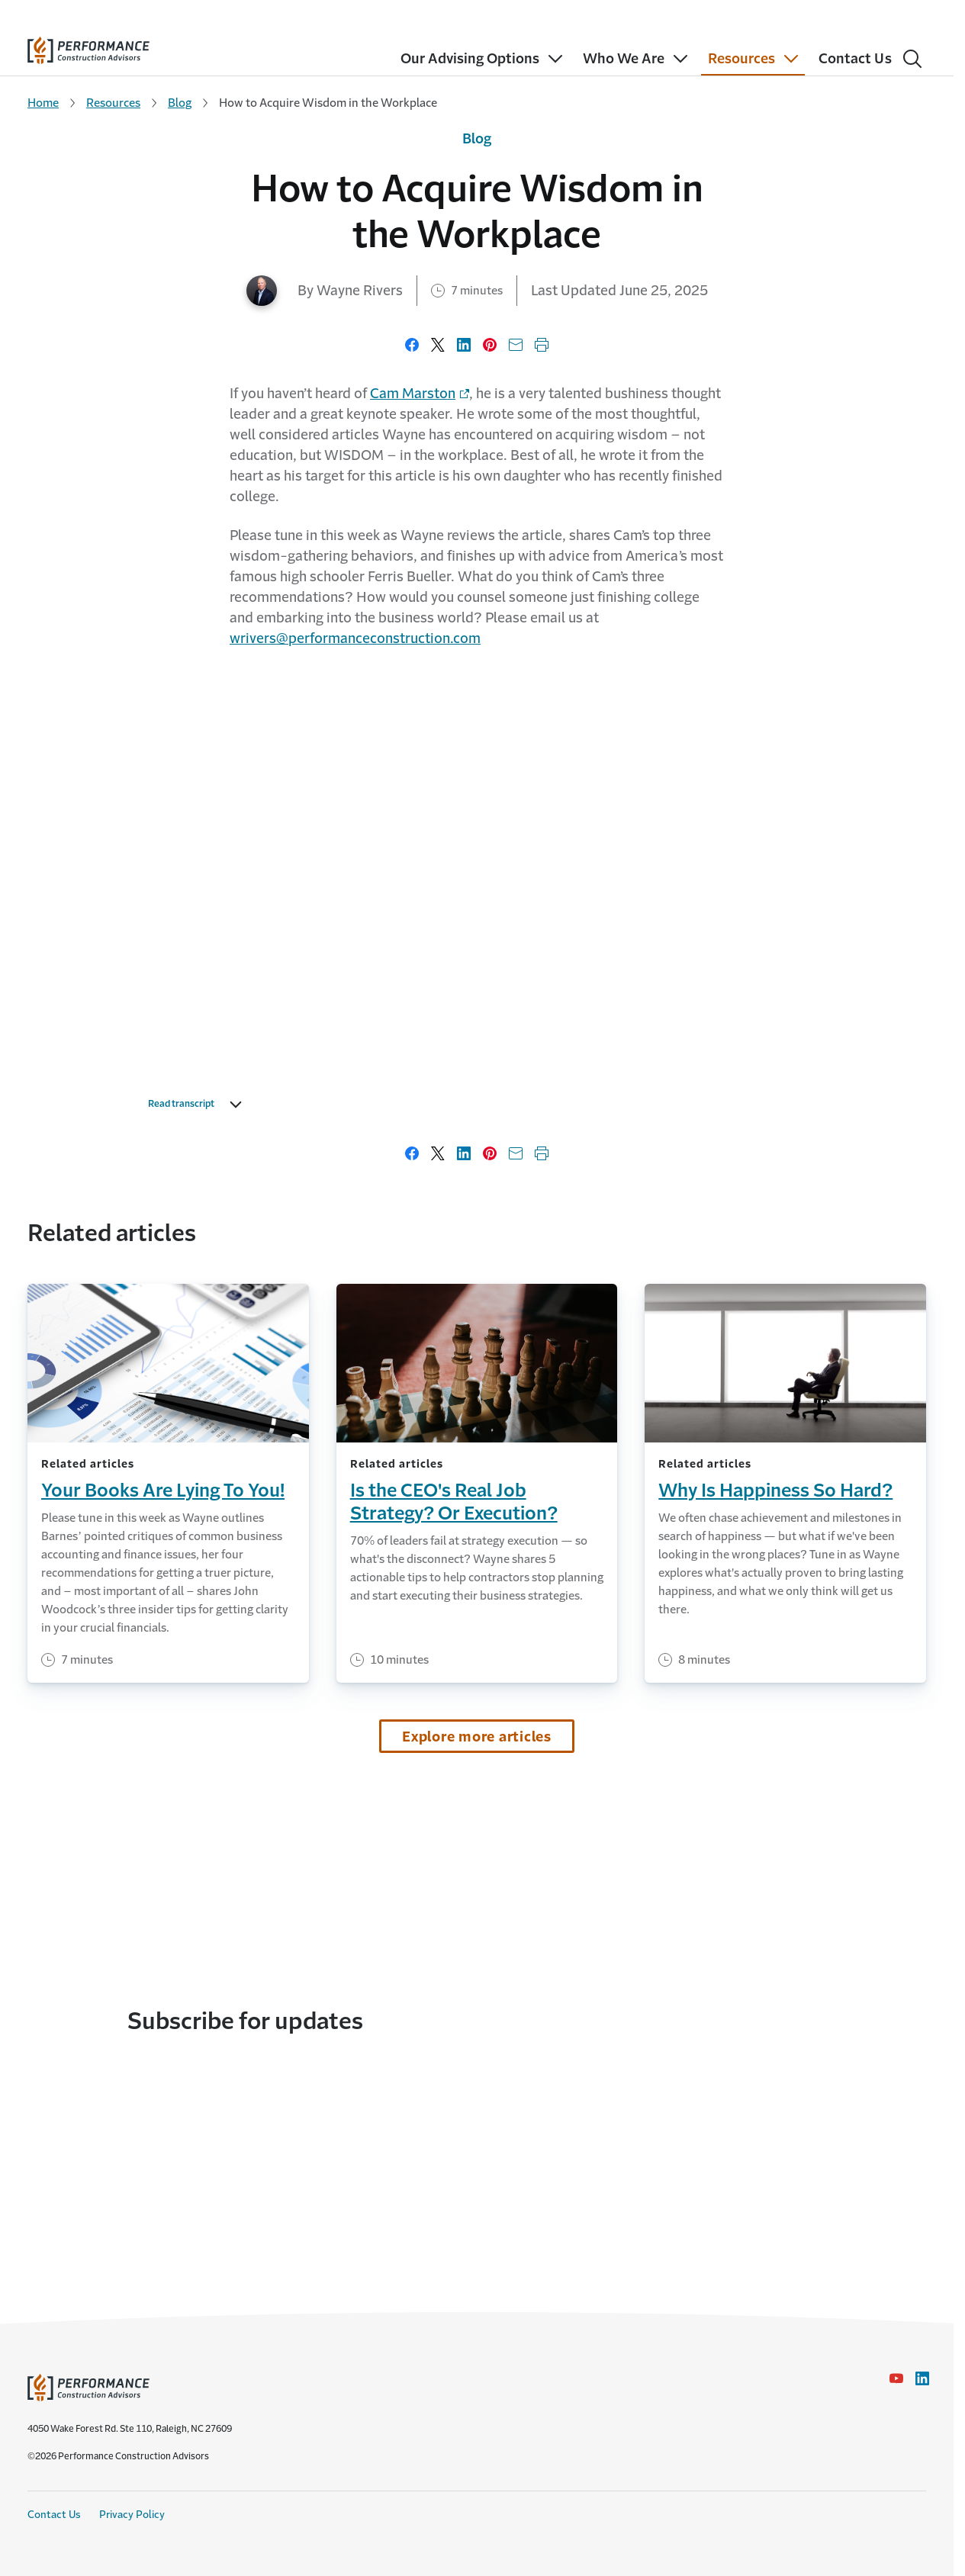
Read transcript (198, 1104)
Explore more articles (477, 1737)
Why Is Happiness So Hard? (775, 1490)
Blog (179, 102)
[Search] (912, 59)
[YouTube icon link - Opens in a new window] (896, 2378)
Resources (113, 102)
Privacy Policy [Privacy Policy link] (132, 2515)
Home (43, 102)
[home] (88, 47)
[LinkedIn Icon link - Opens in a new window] (922, 2378)
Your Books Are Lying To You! (163, 1490)
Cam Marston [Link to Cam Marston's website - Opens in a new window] (412, 393)
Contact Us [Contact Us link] (54, 2515)
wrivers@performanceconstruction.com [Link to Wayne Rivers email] (355, 638)
